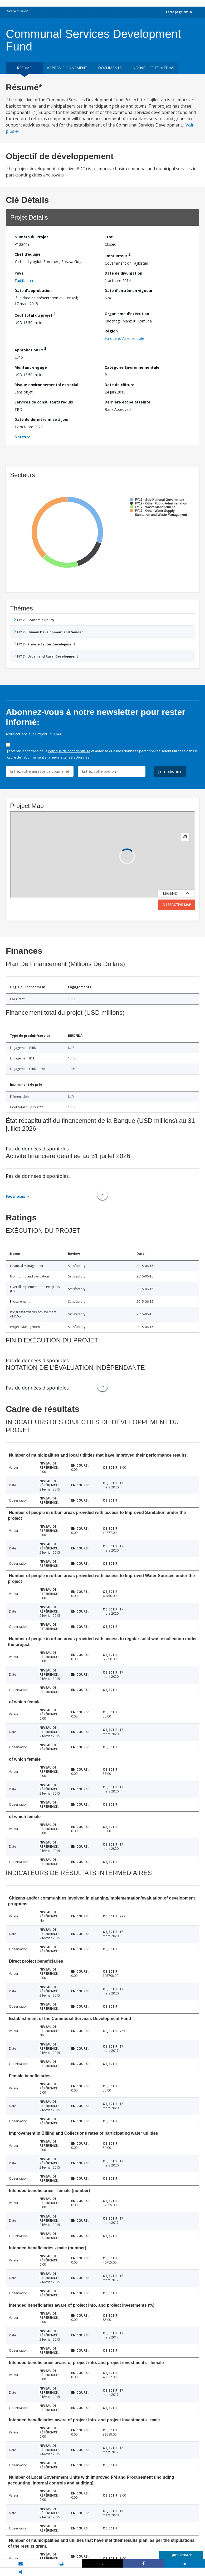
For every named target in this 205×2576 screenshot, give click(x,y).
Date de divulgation (123, 273)
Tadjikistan (23, 280)
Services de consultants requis (43, 402)
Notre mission (17, 11)
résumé (24, 67)
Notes (20, 436)
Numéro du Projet (31, 236)
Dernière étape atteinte (127, 402)
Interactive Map (176, 904)
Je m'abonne (170, 771)
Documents (110, 67)
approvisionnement (67, 67)
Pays (18, 273)
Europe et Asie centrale (124, 338)
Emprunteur (117, 255)
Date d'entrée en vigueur (129, 290)
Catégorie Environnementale (132, 367)
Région (111, 331)
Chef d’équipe (27, 254)
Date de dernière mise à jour (41, 419)
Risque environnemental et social (46, 384)
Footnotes (15, 1196)
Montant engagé (30, 367)
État (109, 236)
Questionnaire (181, 2555)
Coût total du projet (35, 314)
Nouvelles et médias (153, 67)
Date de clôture (119, 384)
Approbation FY (30, 349)
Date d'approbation (33, 290)
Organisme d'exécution (127, 313)
